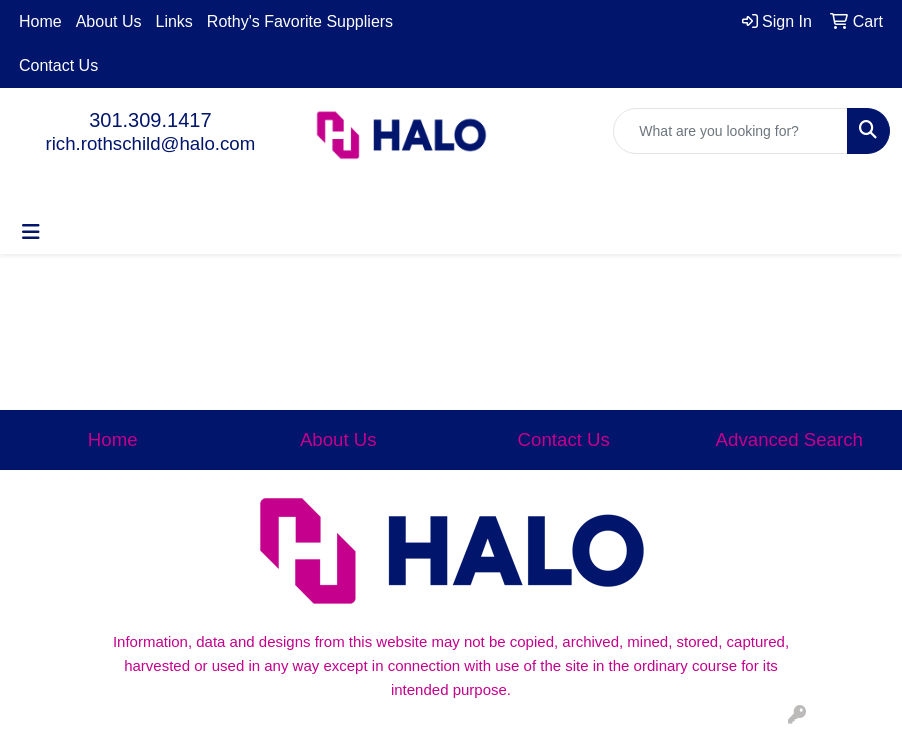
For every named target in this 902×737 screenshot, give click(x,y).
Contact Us (58, 65)
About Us (109, 21)
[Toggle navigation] (31, 232)
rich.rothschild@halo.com (150, 143)
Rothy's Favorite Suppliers (300, 21)
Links (174, 21)
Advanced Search (789, 439)
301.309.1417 (150, 120)
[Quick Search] (730, 131)
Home (40, 21)
